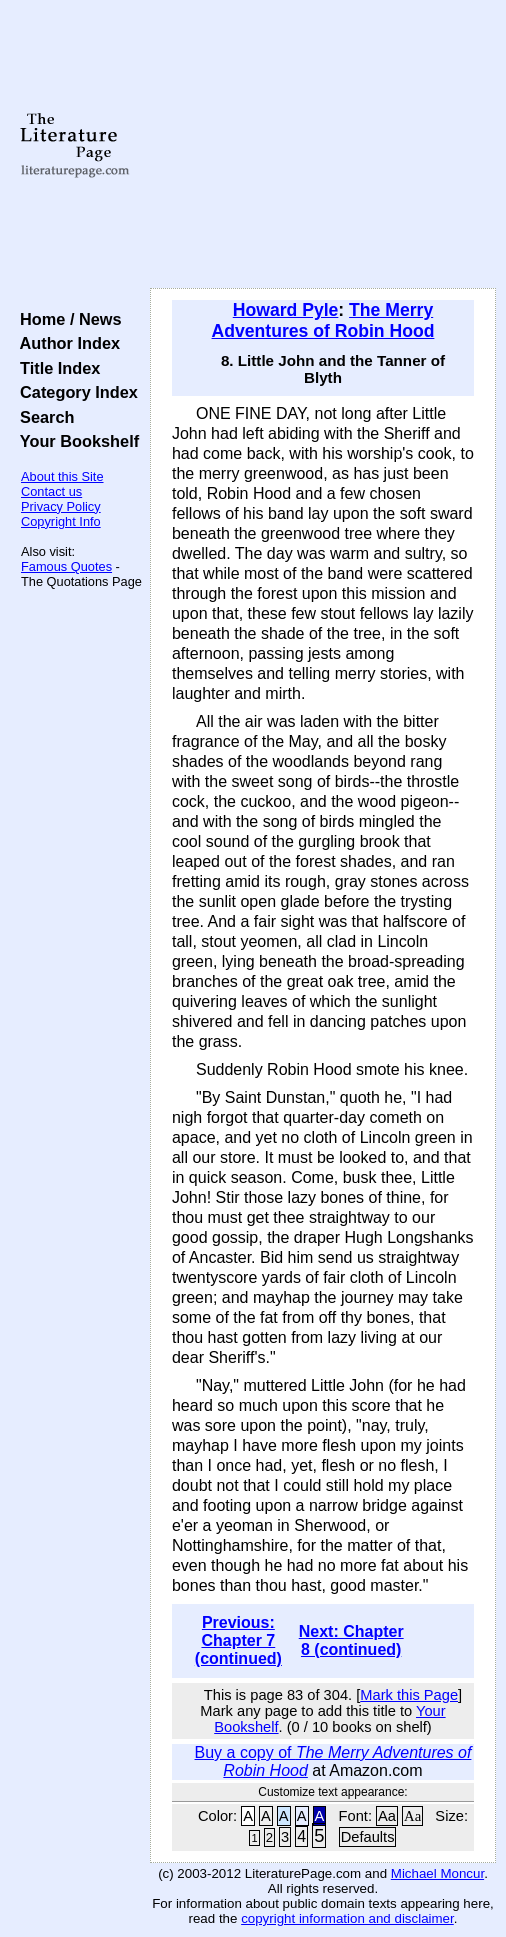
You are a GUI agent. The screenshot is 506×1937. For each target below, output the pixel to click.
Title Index (55, 368)
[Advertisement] (323, 145)
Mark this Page (409, 1695)
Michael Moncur (437, 1873)
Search (42, 417)
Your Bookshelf (75, 441)
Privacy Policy (61, 506)
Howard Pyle (286, 310)
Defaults (368, 1837)
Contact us (51, 491)
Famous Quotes (66, 566)
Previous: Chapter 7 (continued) (238, 1640)
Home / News (66, 319)
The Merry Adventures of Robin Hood (323, 320)
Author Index (65, 343)
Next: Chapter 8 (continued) (351, 1640)
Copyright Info (61, 521)
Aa (387, 1816)
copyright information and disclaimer (347, 1918)
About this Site (62, 476)
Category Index (74, 392)
